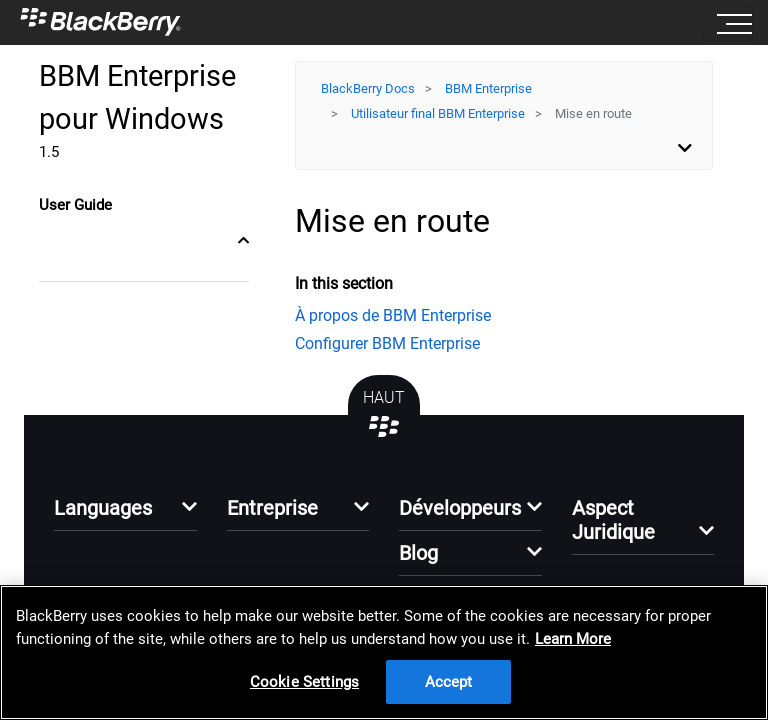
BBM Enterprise (488, 88)
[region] (384, 652)
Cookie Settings (304, 682)
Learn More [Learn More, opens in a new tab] (573, 639)
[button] (125, 513)
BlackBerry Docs (368, 88)
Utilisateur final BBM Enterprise (438, 113)
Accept (449, 682)
